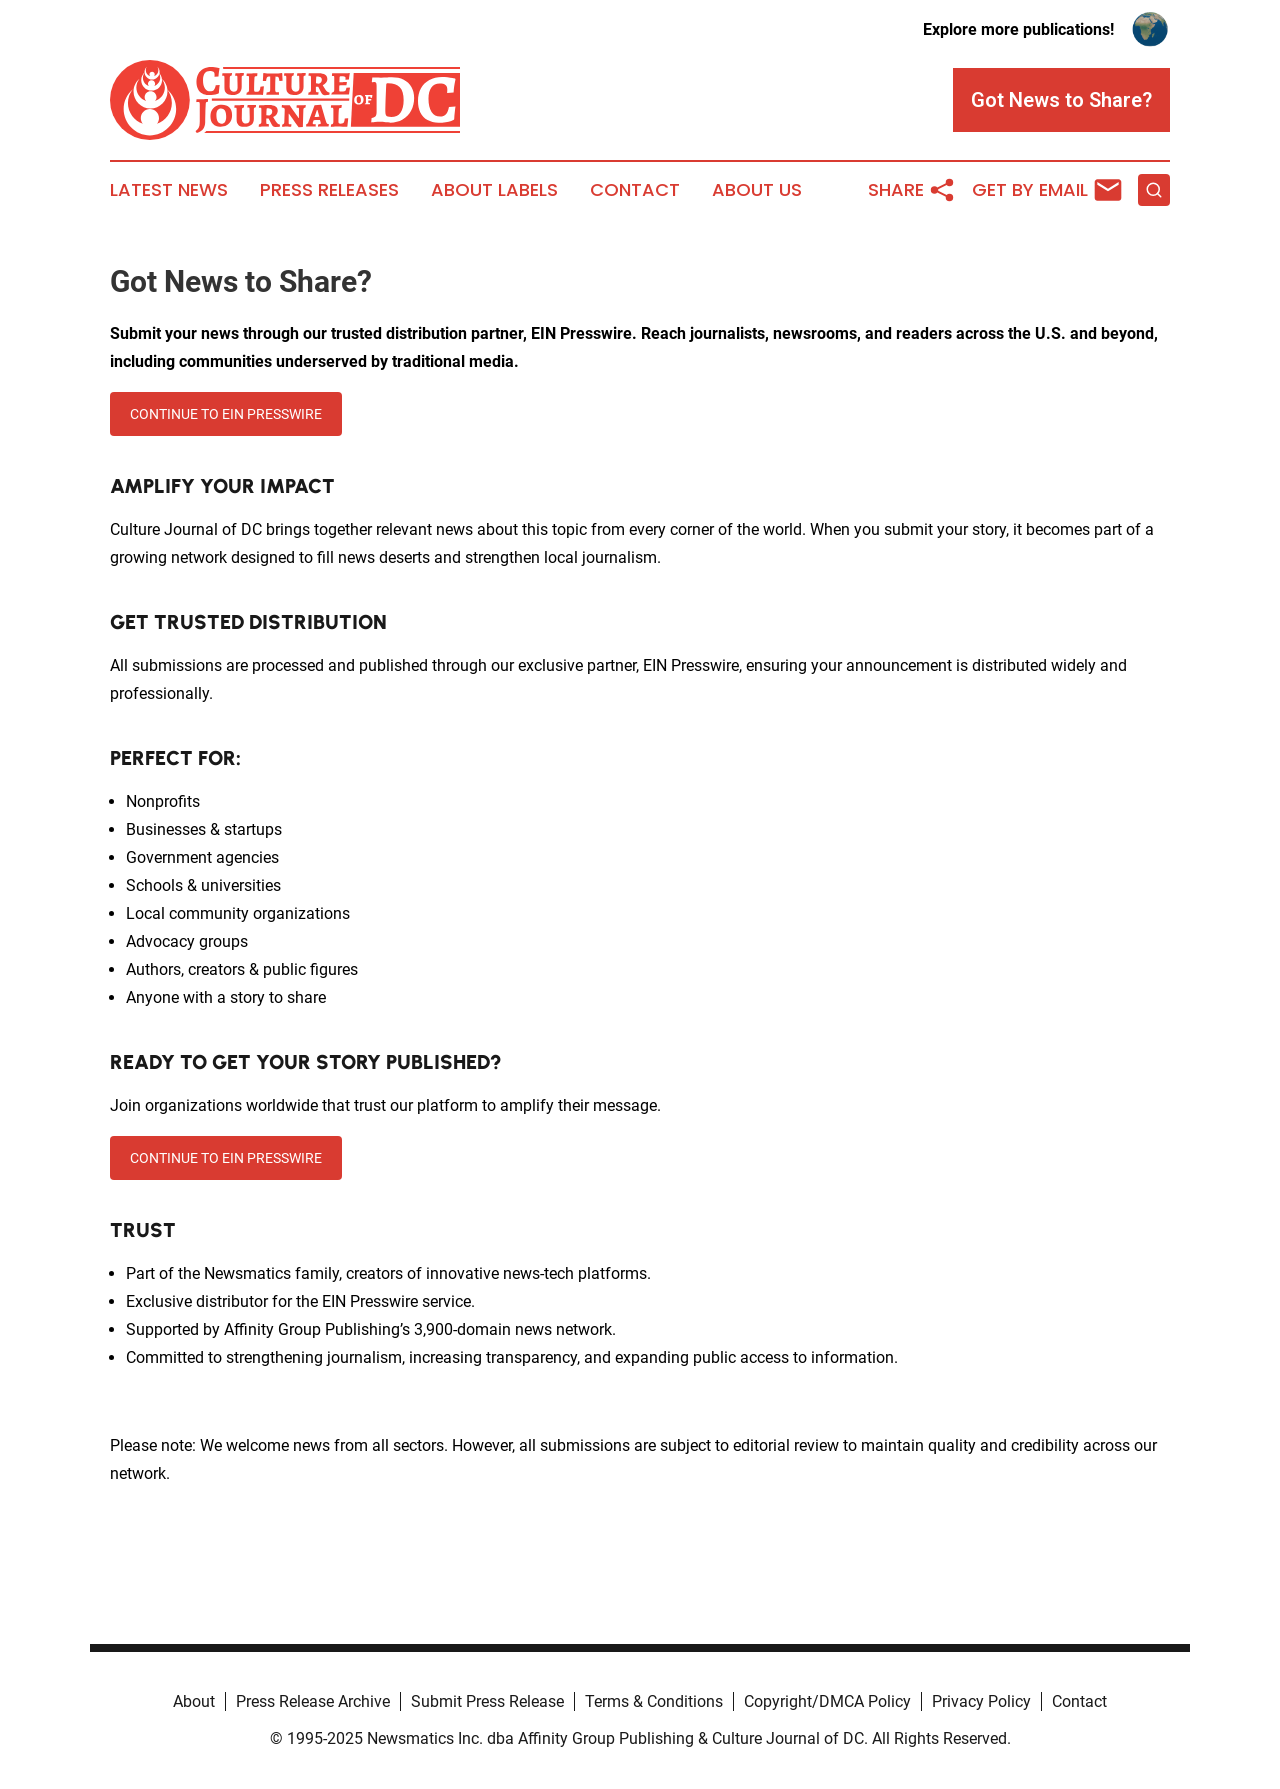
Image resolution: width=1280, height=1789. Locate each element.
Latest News (169, 190)
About (194, 1701)
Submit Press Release (487, 1701)
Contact (635, 190)
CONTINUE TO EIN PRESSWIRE (226, 414)
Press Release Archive (313, 1701)
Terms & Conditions (654, 1701)
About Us (757, 190)
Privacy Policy (981, 1701)
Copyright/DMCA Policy (827, 1701)
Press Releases (329, 190)
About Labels (494, 190)
